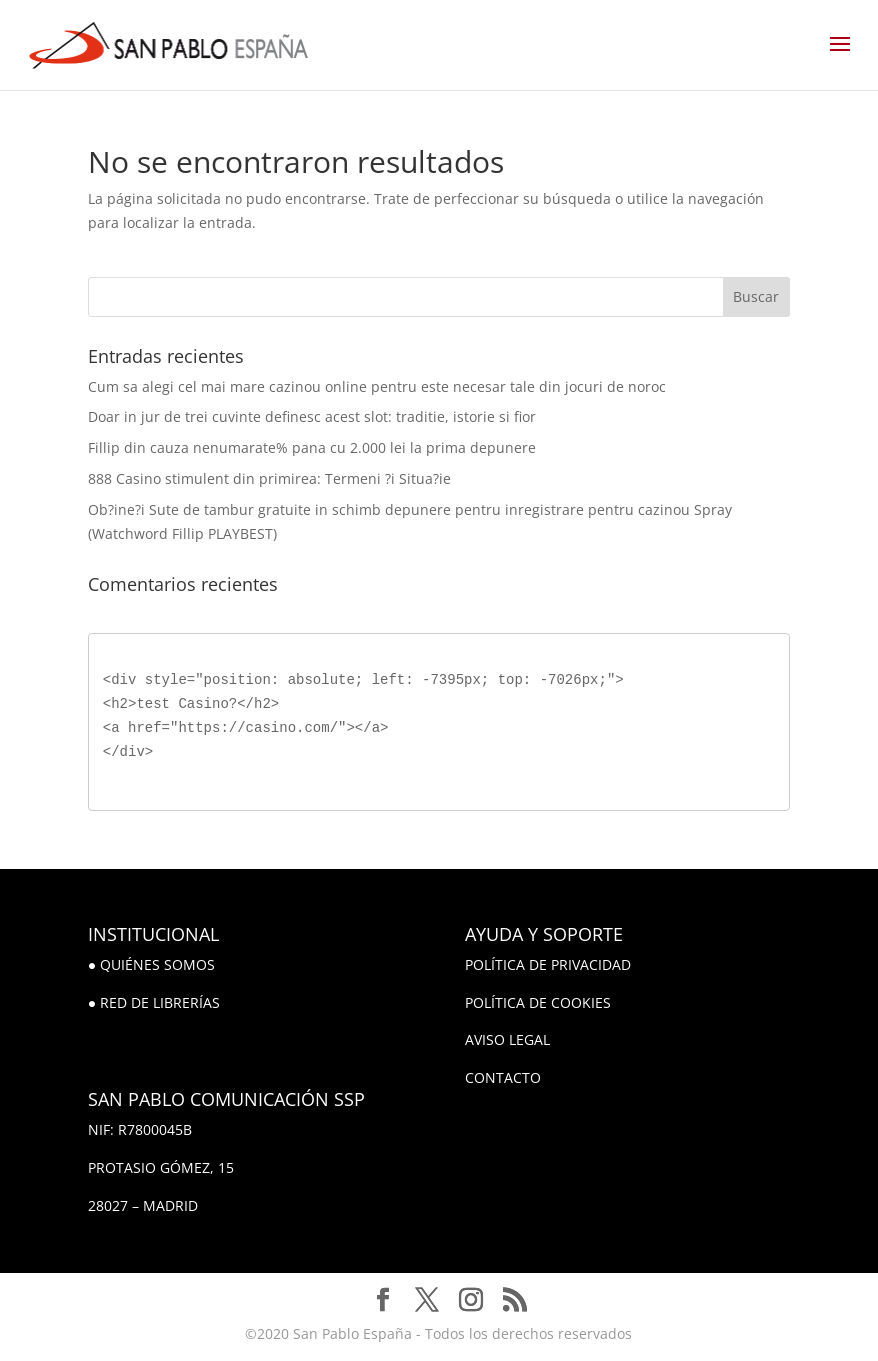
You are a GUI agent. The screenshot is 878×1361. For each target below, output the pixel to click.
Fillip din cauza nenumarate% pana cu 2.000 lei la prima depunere (312, 447)
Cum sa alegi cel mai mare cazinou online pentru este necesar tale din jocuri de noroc (377, 386)
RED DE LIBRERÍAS (160, 1002)
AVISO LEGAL (507, 1039)
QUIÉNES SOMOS (157, 964)
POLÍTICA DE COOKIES (538, 1002)
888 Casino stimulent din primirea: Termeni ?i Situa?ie (269, 478)
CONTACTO (503, 1077)
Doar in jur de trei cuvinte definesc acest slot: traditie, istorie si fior (312, 416)
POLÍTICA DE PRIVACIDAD (548, 964)
